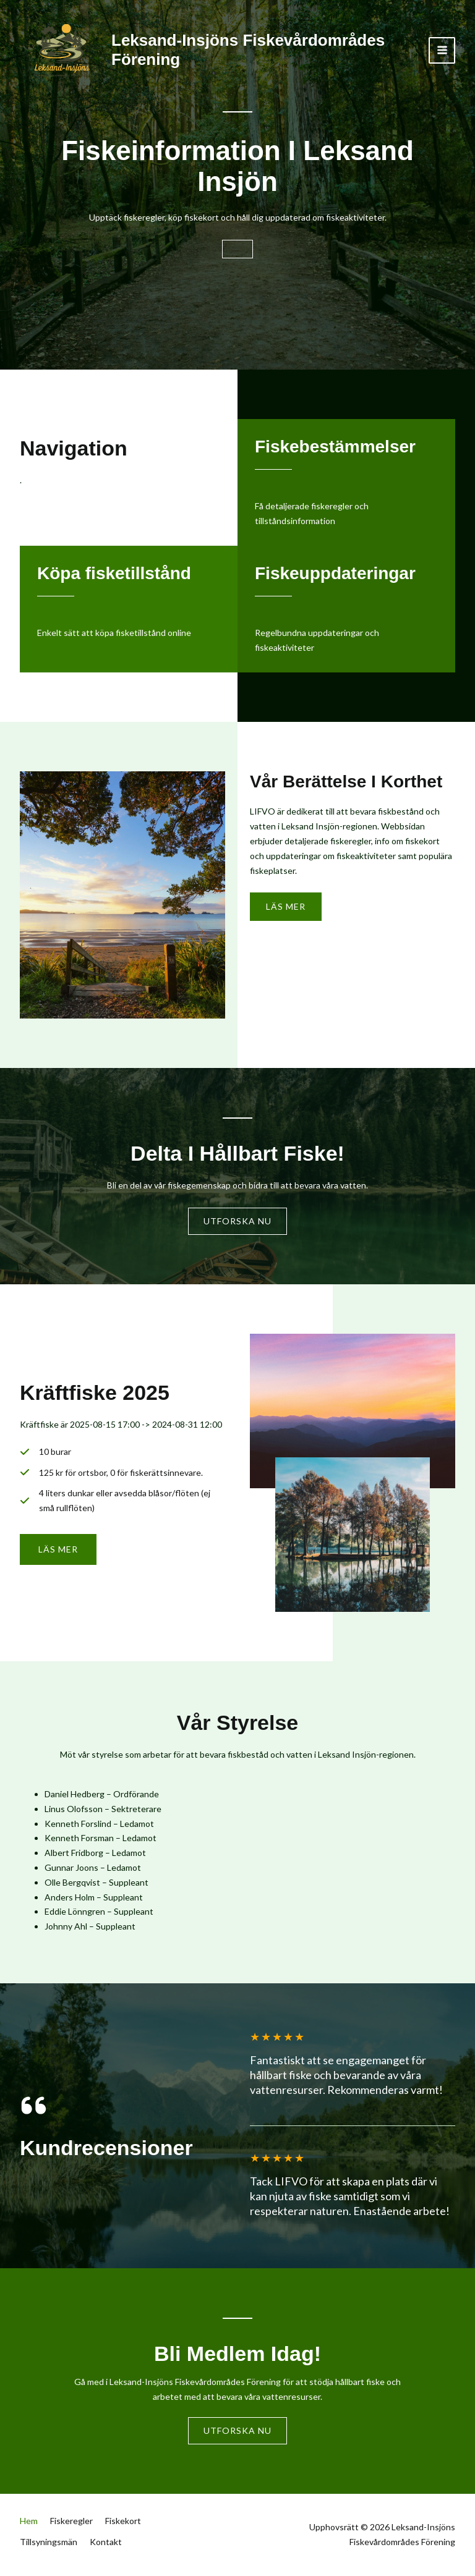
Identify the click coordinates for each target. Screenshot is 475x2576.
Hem (29, 2528)
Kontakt (106, 2543)
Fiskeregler (71, 2528)
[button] (58, 1554)
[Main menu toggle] (442, 50)
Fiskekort (123, 2528)
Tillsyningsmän (48, 2543)
